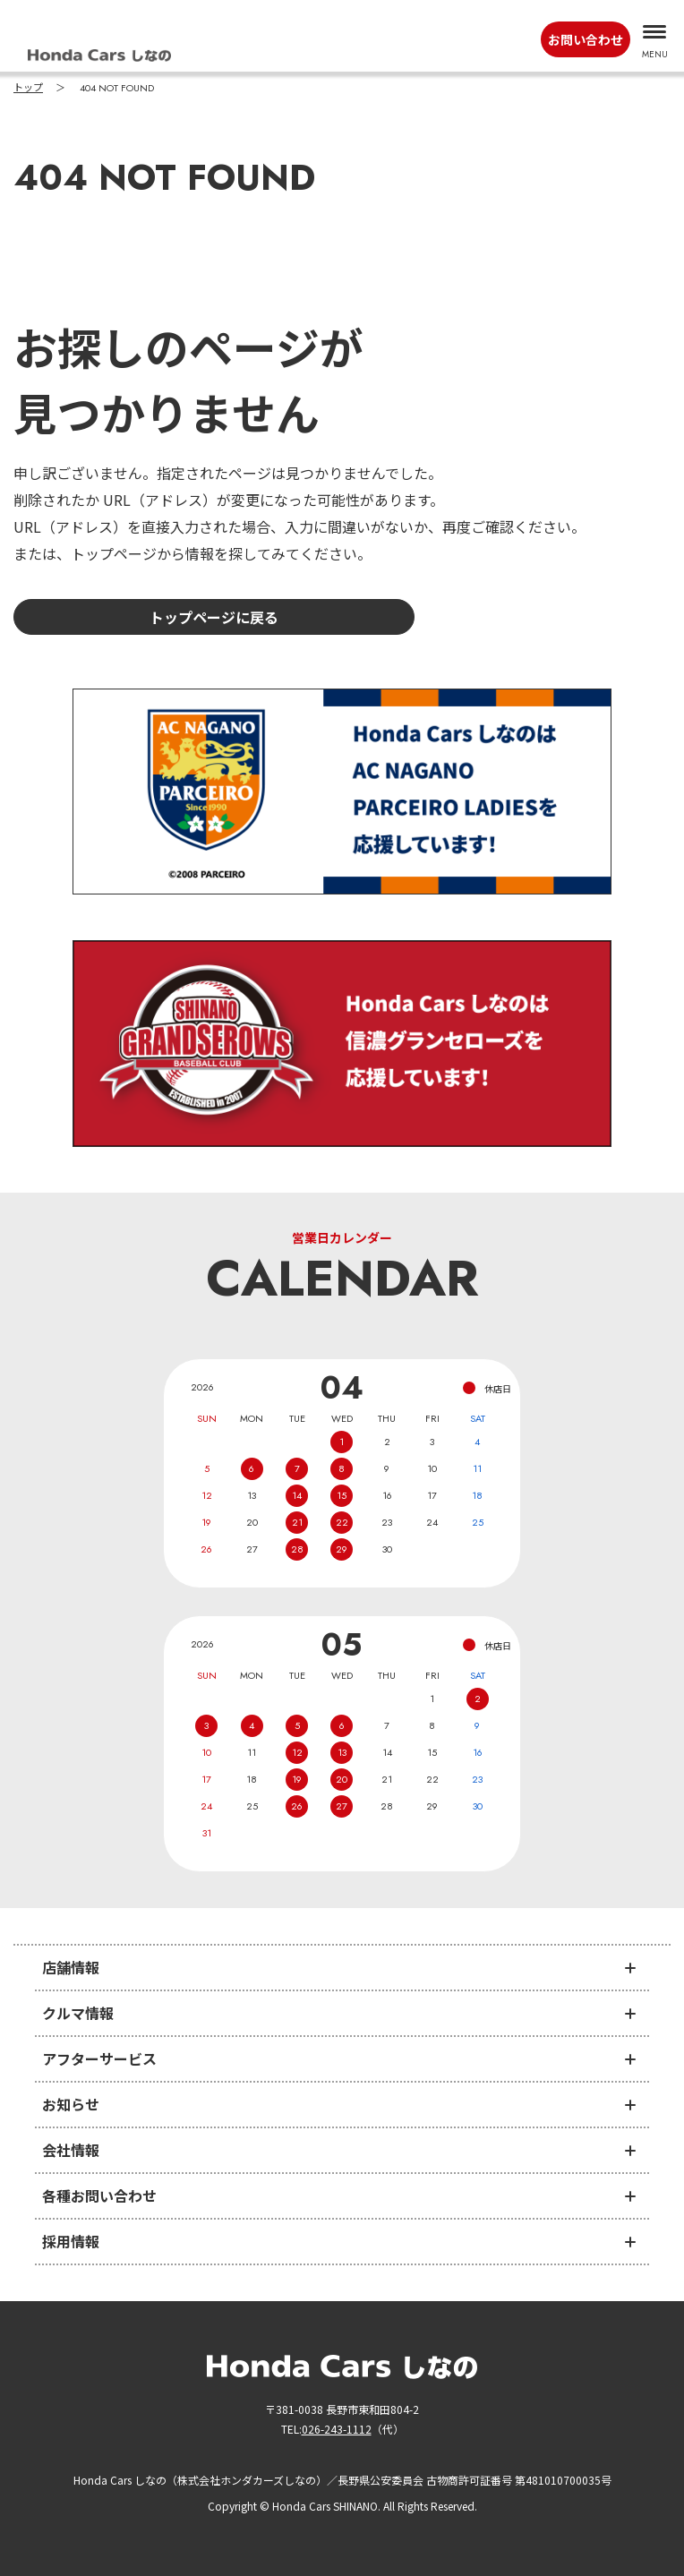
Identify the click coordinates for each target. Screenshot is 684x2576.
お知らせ (70, 2104)
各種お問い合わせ (99, 2195)
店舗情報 (70, 1967)
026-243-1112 (337, 2428)
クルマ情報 (78, 2013)
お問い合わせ (585, 39)
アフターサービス (99, 2058)
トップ (28, 88)
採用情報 (70, 2241)
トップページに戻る (214, 617)
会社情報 (70, 2150)
